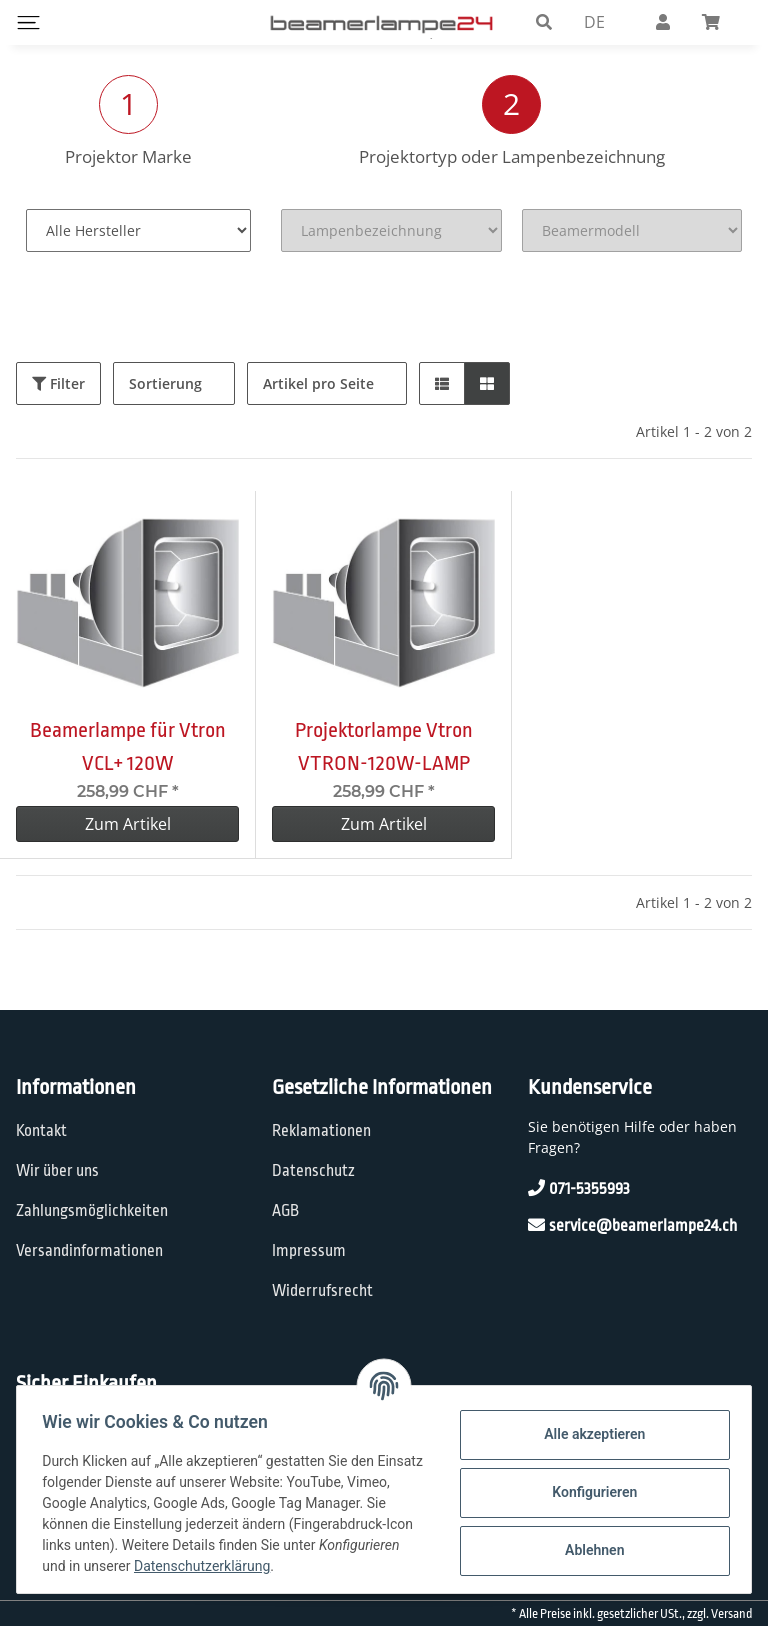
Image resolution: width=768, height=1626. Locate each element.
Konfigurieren (587, 1492)
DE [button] (594, 22)
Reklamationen (321, 1131)
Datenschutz (313, 1171)
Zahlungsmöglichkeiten (92, 1211)
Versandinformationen (89, 1251)
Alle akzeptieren (587, 1434)
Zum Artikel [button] (128, 824)
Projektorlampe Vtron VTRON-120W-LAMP (384, 746)
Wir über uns (57, 1171)
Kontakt (41, 1131)
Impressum (309, 1251)
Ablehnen (587, 1550)
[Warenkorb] (719, 22)
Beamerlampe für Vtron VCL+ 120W (128, 746)
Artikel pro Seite (318, 383)
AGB (285, 1211)
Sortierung (165, 383)
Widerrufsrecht (322, 1291)
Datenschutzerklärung (293, 1566)
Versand (731, 1614)
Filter (58, 383)
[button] (544, 22)
